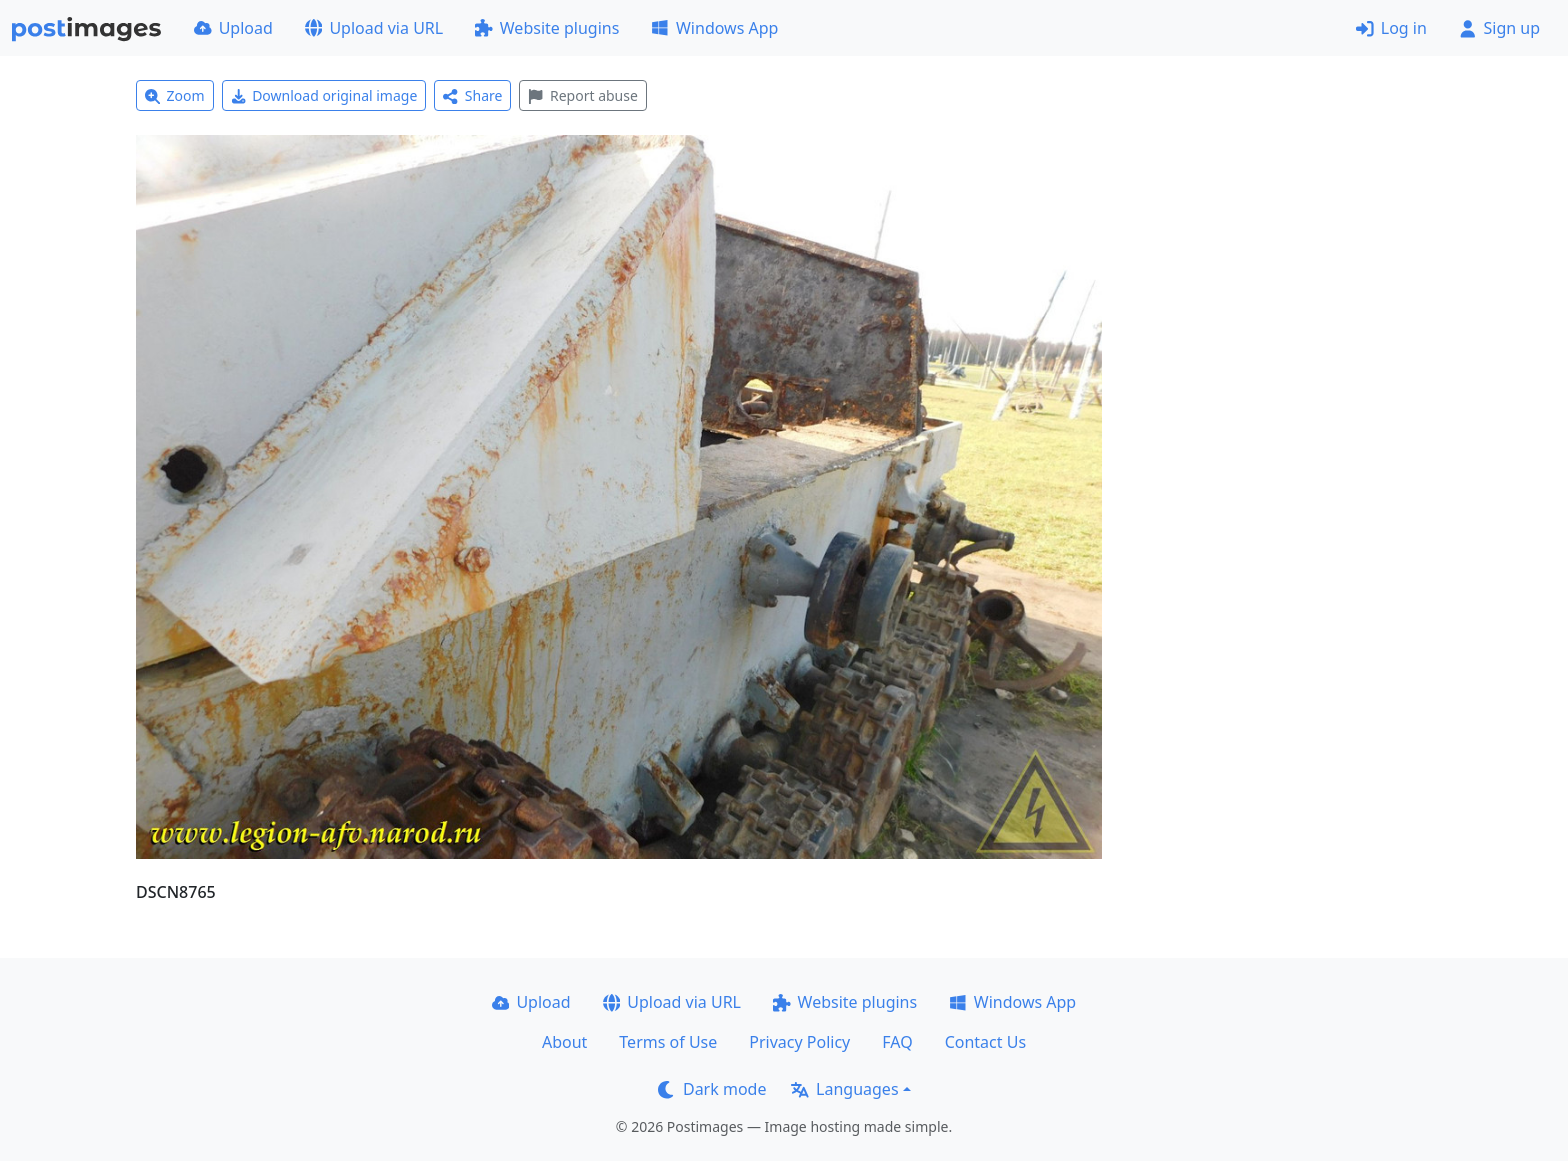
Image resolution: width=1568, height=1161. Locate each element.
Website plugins (547, 28)
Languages (844, 1089)
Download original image (324, 95)
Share (472, 95)
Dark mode (712, 1089)
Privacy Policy (799, 1042)
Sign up (1499, 28)
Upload (233, 28)
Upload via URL (374, 28)
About (564, 1042)
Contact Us (985, 1042)
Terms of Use (668, 1042)
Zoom (175, 95)
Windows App (714, 28)
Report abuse (582, 95)
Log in (1391, 28)
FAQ (897, 1042)
